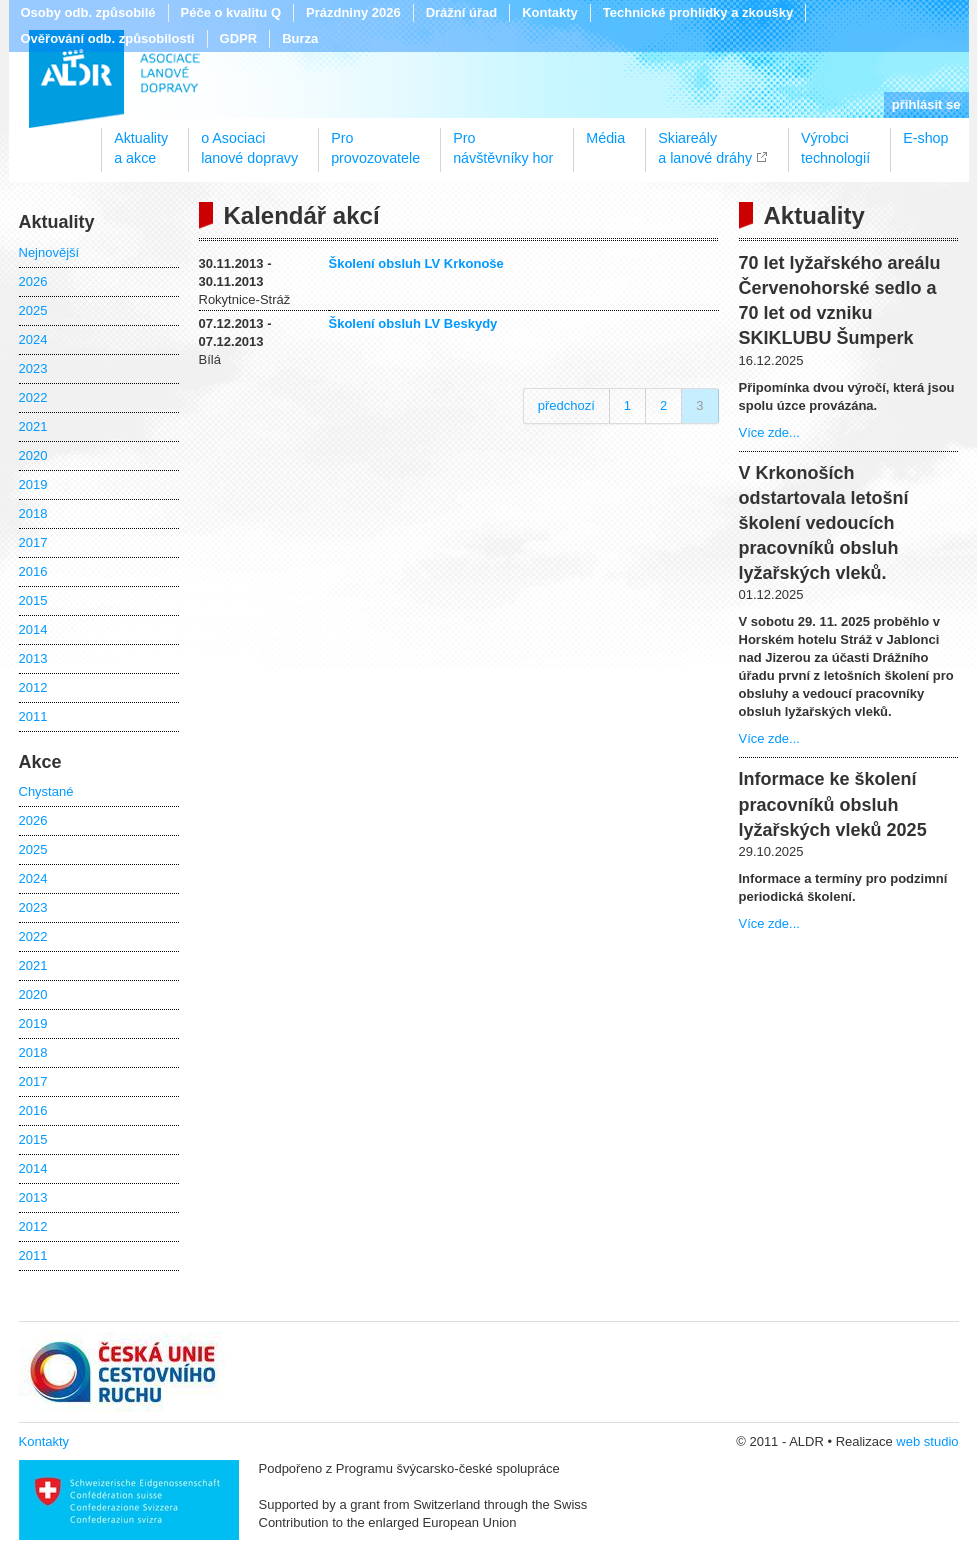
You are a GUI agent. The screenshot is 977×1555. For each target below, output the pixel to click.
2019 (33, 484)
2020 (33, 455)
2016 (33, 571)
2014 (33, 629)
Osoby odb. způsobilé (88, 12)
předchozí (566, 405)
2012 (33, 687)
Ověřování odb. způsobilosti (108, 38)
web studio (927, 1441)
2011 (33, 716)
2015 (33, 600)
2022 (33, 397)
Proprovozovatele (375, 141)
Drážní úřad (462, 12)
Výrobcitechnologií (835, 141)
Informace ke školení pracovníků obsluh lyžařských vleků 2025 (833, 804)
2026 (33, 281)
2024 (33, 339)
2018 (33, 513)
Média (605, 138)
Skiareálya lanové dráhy (705, 141)
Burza (300, 38)
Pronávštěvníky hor (503, 141)
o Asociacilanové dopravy (249, 141)
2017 (33, 542)
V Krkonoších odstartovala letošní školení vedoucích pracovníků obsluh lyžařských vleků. (824, 523)
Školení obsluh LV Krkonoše (416, 263)
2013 (33, 658)
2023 (33, 368)
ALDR (114, 79)
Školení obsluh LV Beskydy (413, 323)
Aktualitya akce (141, 141)
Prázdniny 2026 (353, 12)
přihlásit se (926, 104)
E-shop (925, 138)
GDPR (239, 38)
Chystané (46, 791)
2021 (33, 426)
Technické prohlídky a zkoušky (698, 12)
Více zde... (769, 432)
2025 (33, 310)
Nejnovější (49, 252)
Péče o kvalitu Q (231, 12)
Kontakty (550, 12)
